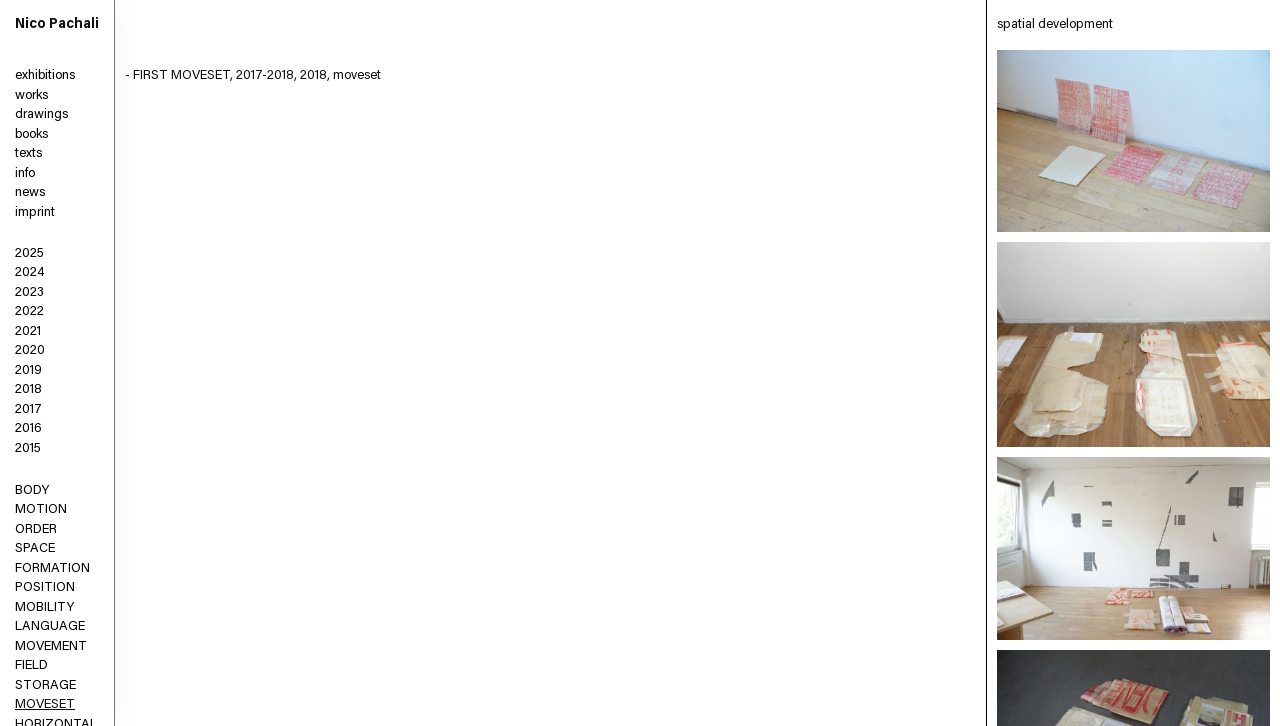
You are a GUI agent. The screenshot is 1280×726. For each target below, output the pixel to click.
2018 (28, 389)
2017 (28, 409)
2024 (29, 272)
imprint (35, 212)
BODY (32, 490)
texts (28, 153)
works (31, 95)
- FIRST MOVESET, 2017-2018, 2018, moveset (253, 75)
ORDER (36, 529)
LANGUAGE (50, 626)
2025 (29, 253)
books (31, 134)
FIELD (31, 665)
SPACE (35, 548)
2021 (28, 331)
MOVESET (45, 704)
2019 (28, 370)
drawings (41, 114)
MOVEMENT (51, 646)
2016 (28, 428)
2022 (29, 311)
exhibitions (45, 75)
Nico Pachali (57, 25)
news (30, 192)
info (25, 173)
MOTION (41, 509)
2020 (30, 350)
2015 (28, 448)
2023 (29, 292)
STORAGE (45, 685)
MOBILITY (44, 607)
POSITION (45, 587)
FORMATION (52, 568)
